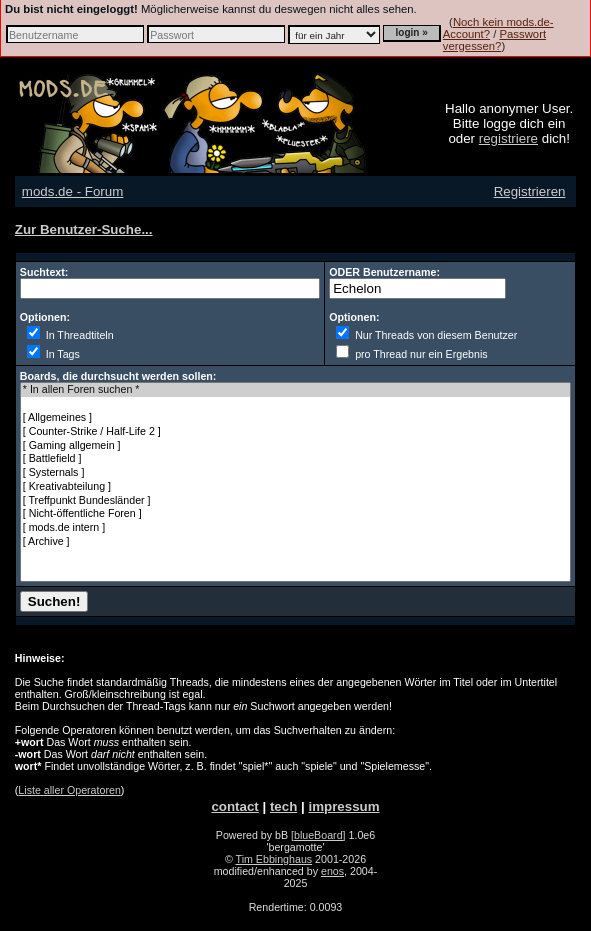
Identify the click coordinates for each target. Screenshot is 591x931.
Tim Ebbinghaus (274, 859)
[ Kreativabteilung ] (295, 487)
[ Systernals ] (295, 473)
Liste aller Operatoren (69, 790)
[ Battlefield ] (295, 459)
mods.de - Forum (72, 191)
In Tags (53, 354)
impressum (343, 806)
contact (234, 806)
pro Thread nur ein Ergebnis (411, 354)
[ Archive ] (295, 542)
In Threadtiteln (70, 335)
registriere (508, 138)
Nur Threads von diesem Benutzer (426, 335)
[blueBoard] (318, 835)
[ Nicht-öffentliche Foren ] (295, 514)
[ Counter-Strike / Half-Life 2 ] (295, 432)
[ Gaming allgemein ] (295, 446)
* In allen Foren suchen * (295, 390)
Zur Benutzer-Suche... (84, 229)
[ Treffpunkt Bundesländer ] (295, 501)
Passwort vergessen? (494, 40)
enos (332, 871)
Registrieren (530, 191)
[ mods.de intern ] (295, 528)
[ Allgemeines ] (295, 418)
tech (283, 806)
